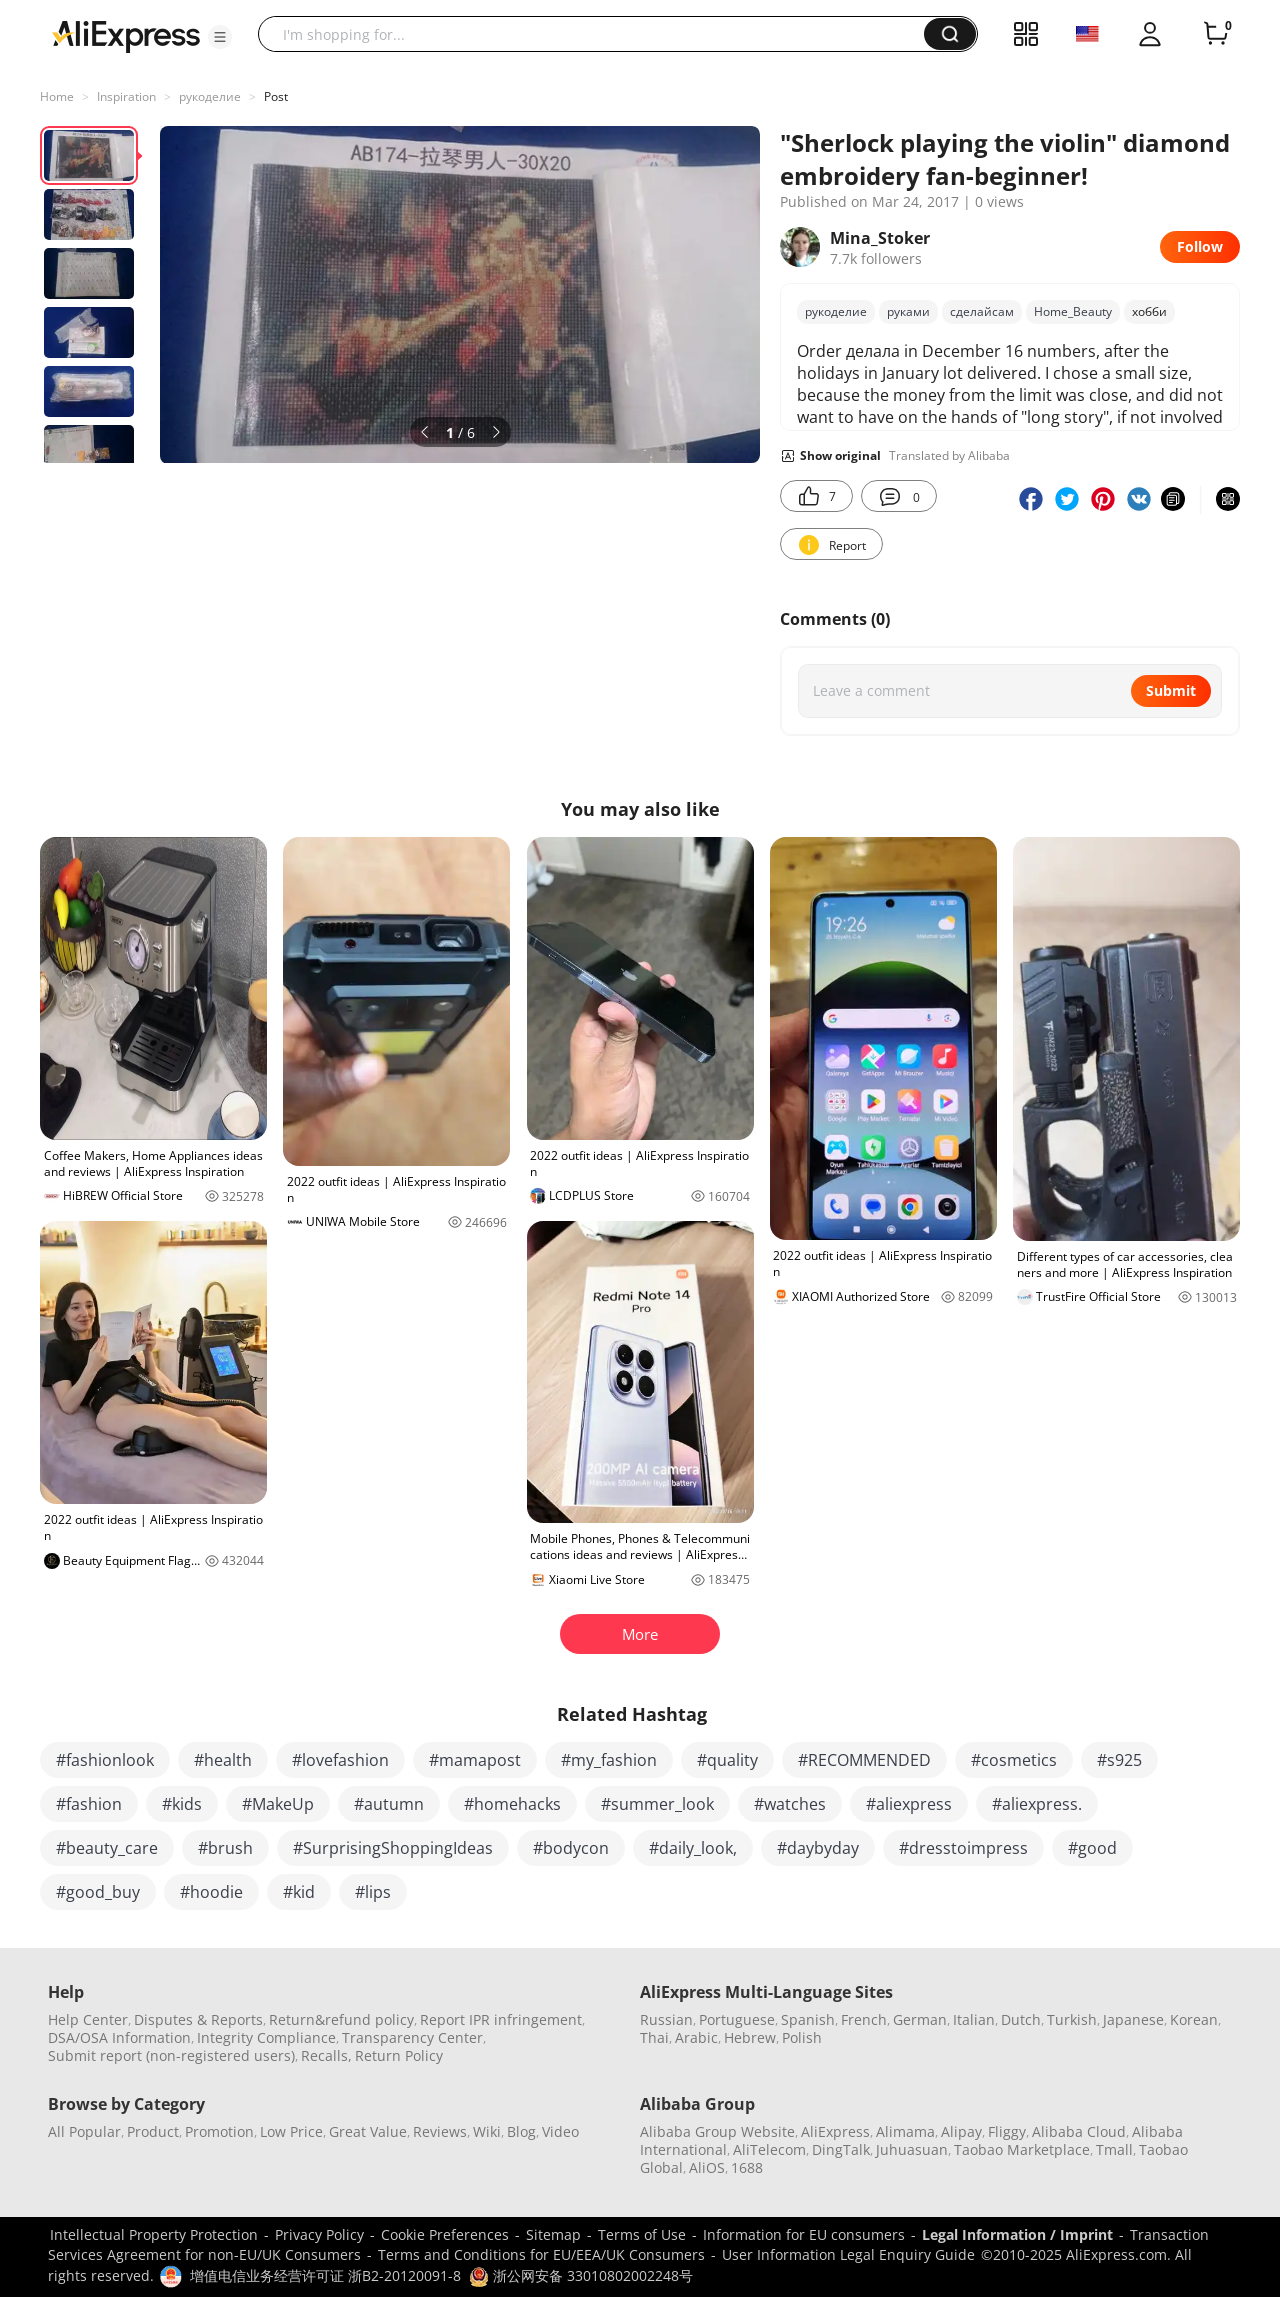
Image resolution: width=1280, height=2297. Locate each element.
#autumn (389, 1804)
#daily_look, (693, 1848)
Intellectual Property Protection (154, 2234)
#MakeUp (278, 1804)
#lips (373, 1892)
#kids (182, 1804)
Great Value (368, 2131)
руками (908, 311)
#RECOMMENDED (864, 1760)
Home (57, 96)
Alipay (961, 2131)
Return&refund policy (341, 2019)
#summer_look (657, 1804)
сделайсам (982, 311)
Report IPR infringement (501, 2019)
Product (153, 2131)
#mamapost (475, 1760)
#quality (727, 1760)
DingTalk (841, 2149)
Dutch (1021, 2019)
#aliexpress (909, 1804)
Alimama (905, 2131)
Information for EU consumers (804, 2234)
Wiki (487, 2131)
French (864, 2019)
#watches (790, 1804)
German (920, 2019)
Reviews (440, 2131)
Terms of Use (642, 2234)
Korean (1194, 2019)
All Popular (84, 2131)
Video (560, 2131)
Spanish (808, 2019)
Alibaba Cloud (1079, 2131)
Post (276, 96)
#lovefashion (340, 1760)
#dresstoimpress (963, 1848)
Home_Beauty (1073, 311)
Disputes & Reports (198, 2019)
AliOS (707, 2167)
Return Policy (399, 2055)
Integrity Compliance (266, 2037)
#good (1092, 1848)
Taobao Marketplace (1022, 2149)
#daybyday (818, 1848)
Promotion (219, 2131)
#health (223, 1760)
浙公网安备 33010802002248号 (581, 2275)
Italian (974, 2019)
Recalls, (326, 2055)
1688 (747, 2167)
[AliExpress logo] (126, 35)
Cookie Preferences (445, 2234)
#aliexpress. (1037, 1804)
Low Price (291, 2131)
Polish (802, 2037)
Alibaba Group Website (717, 2131)
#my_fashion (609, 1760)
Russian (666, 2019)
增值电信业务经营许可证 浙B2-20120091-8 (325, 2275)
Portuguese (737, 2019)
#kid (299, 1892)
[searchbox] (598, 34)
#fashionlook (105, 1760)
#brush (225, 1848)
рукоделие (210, 96)
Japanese (1133, 2019)
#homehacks (512, 1804)
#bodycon (571, 1848)
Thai (654, 2037)
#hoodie (211, 1892)
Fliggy (1007, 2131)
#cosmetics (1014, 1760)
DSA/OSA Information (119, 2037)
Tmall (1114, 2149)
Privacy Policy (319, 2234)
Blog (521, 2131)
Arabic (696, 2037)
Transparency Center (412, 2037)
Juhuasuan (912, 2149)
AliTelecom (769, 2149)
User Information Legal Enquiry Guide (848, 2254)
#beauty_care (107, 1848)
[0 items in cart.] (1216, 34)
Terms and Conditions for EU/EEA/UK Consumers (541, 2254)
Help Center (88, 2019)
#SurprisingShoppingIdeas (393, 1848)
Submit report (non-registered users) (171, 2055)
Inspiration (126, 96)
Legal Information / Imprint (1017, 2234)
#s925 (1119, 1760)
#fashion (89, 1804)
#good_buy (98, 1892)
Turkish (1072, 2019)
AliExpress (835, 2131)
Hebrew (750, 2037)
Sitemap (553, 2234)
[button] (220, 37)
